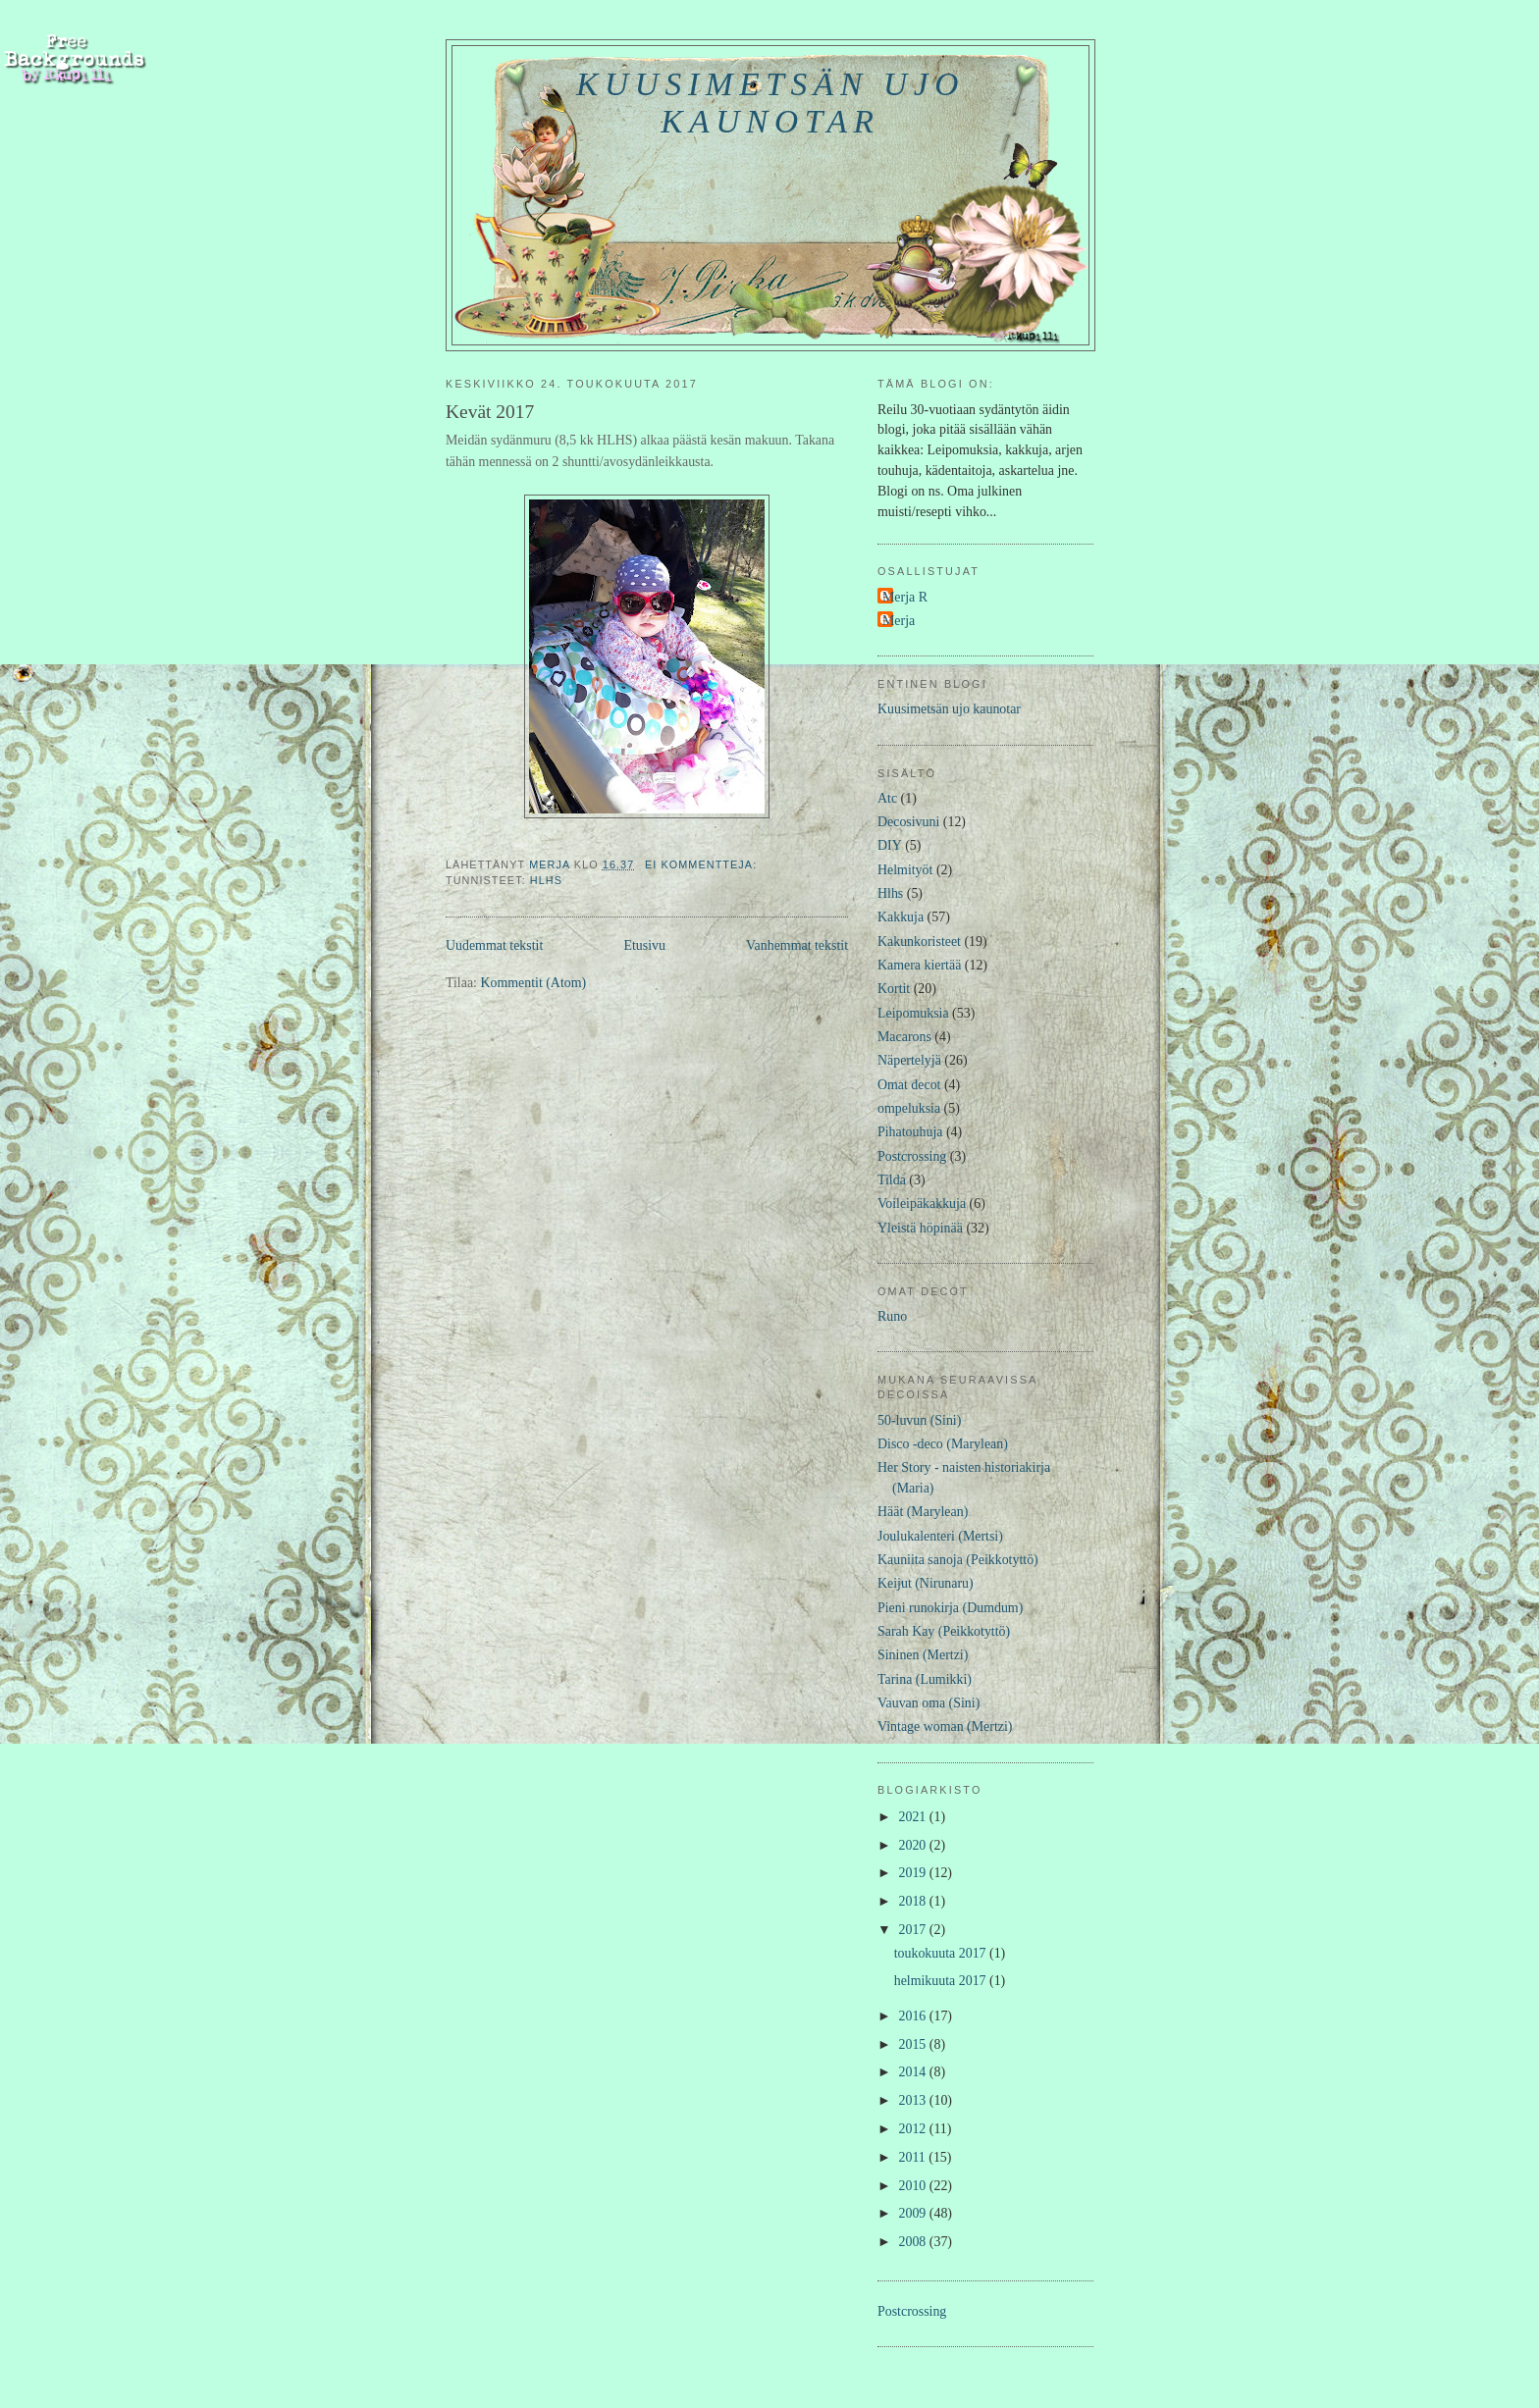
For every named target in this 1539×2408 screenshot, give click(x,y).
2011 (914, 2157)
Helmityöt (904, 870)
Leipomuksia (913, 1013)
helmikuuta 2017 (941, 1980)
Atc (887, 798)
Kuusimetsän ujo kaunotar (770, 102)
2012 (914, 2128)
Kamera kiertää (919, 965)
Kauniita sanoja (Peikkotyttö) (957, 1559)
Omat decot (909, 1084)
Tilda (891, 1180)
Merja (898, 620)
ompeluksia (908, 1108)
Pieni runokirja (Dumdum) (950, 1607)
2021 (914, 1816)
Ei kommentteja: (703, 864)
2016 (914, 2016)
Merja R (905, 597)
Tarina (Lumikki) (924, 1679)
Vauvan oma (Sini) (928, 1703)
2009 (914, 2213)
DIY (889, 845)
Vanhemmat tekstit (797, 945)
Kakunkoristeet (919, 941)
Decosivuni (908, 821)
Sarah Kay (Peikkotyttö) (943, 1631)
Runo (892, 1316)
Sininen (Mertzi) (922, 1655)
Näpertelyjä (909, 1060)
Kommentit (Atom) (533, 982)
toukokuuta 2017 (941, 1953)
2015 (914, 2044)
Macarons (904, 1036)
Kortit (893, 988)
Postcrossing (911, 1156)
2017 (914, 1929)
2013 (914, 2100)
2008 (914, 2241)
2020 (914, 1845)
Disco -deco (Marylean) (942, 1444)
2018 (914, 1901)
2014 (914, 2072)
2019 (914, 1872)
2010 (914, 2185)
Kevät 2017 (490, 411)
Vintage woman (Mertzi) (944, 1726)
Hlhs (546, 880)
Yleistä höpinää (920, 1228)
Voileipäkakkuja (921, 1203)
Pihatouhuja (909, 1132)
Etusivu (644, 945)
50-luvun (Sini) (919, 1420)
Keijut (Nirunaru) (925, 1583)
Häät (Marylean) (922, 1511)
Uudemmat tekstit (494, 945)
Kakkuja (900, 917)
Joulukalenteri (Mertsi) (940, 1536)
